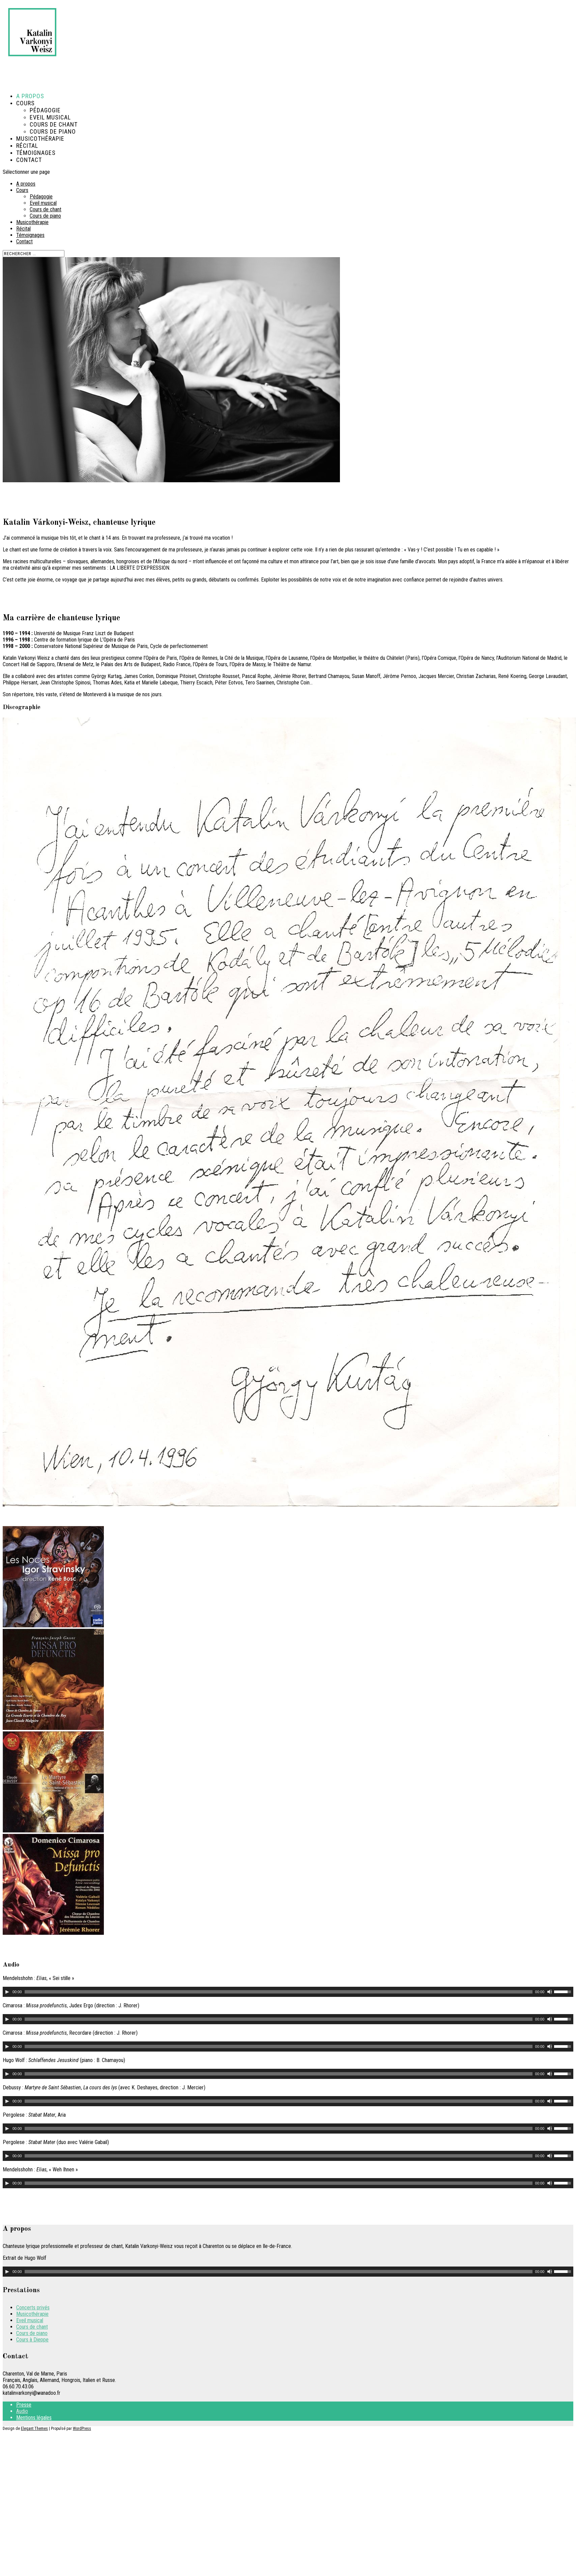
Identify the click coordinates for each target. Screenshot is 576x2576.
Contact (29, 159)
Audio (22, 2411)
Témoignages (30, 235)
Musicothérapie (40, 138)
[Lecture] (7, 1992)
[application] (288, 1992)
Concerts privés (33, 2307)
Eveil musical (50, 117)
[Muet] (549, 1992)
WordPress (82, 2428)
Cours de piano (53, 131)
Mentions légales (34, 2417)
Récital (23, 228)
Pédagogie (45, 110)
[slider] (278, 1992)
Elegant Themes (34, 2428)
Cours (22, 190)
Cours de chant (54, 124)
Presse (23, 2405)
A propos (25, 184)
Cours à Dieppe (32, 2339)
